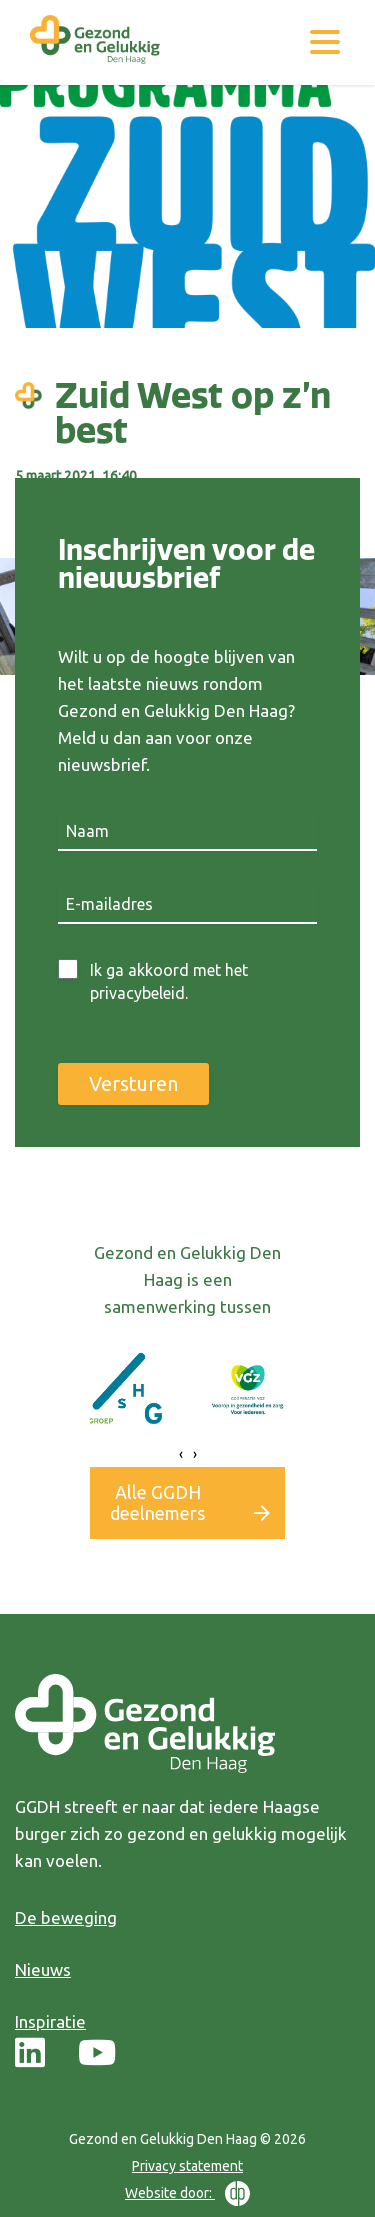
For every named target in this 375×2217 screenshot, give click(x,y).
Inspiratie (50, 2021)
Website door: (187, 2193)
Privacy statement (187, 2166)
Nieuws (43, 1969)
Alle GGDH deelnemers (157, 1502)
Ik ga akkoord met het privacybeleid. (169, 981)
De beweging (66, 1917)
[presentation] (181, 1454)
